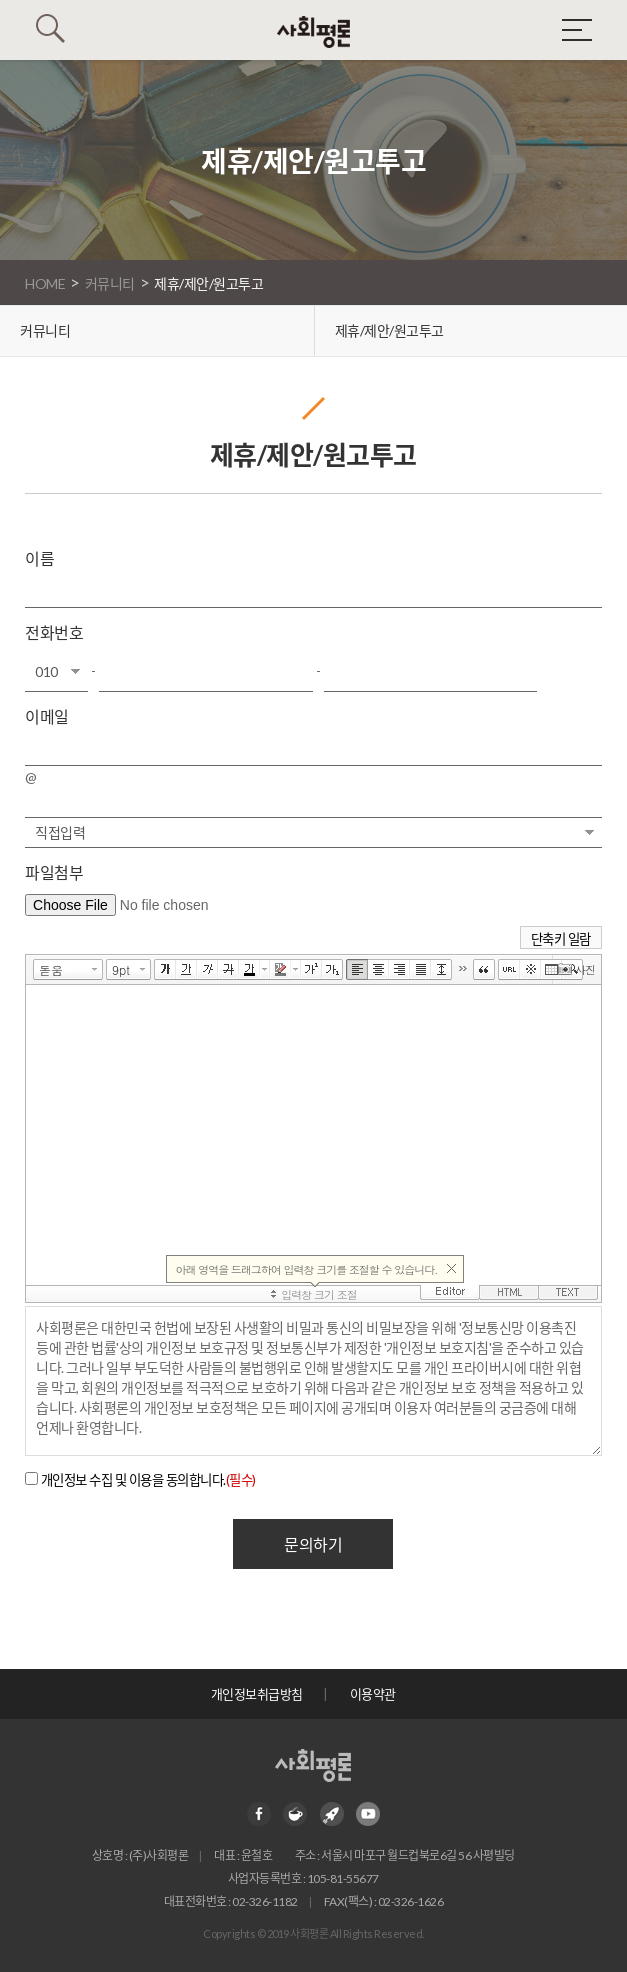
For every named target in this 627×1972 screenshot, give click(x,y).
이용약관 (373, 1694)
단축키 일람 (561, 939)
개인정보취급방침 (257, 1694)
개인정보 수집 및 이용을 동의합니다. (148, 1480)
